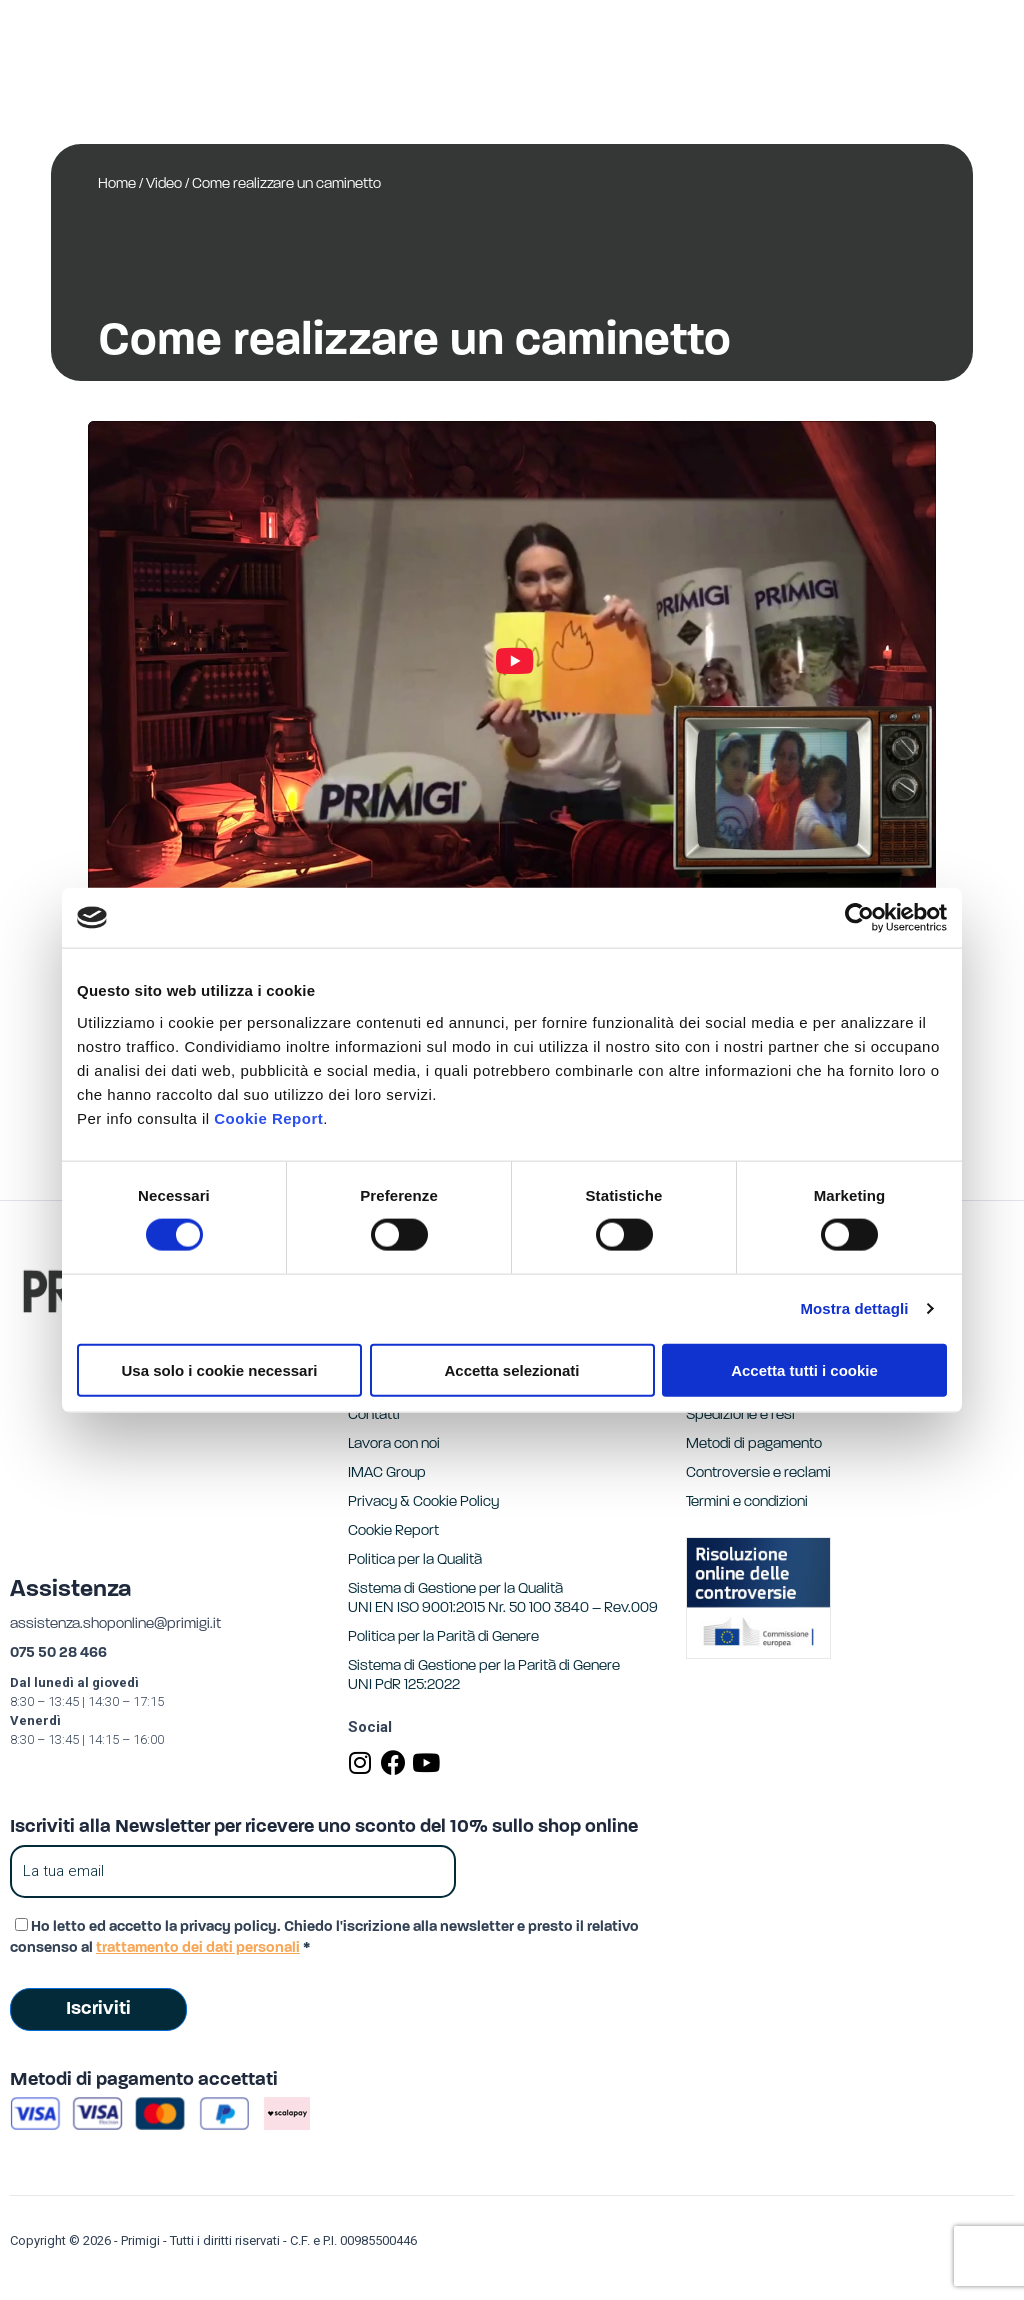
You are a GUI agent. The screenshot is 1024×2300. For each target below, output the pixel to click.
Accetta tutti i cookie (804, 1369)
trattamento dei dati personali (198, 1948)
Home (117, 184)
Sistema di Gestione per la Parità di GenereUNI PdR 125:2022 (484, 1676)
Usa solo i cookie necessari (220, 1369)
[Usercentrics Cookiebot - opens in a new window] (859, 918)
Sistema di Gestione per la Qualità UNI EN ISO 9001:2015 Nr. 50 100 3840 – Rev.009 (503, 1599)
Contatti (374, 1415)
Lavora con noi (394, 1444)
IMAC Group (387, 1473)
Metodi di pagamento (754, 1444)
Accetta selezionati (511, 1369)
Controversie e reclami (758, 1473)
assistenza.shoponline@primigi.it (115, 1624)
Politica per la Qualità (415, 1560)
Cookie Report (268, 1117)
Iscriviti (98, 2009)
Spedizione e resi (740, 1415)
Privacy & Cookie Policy (423, 1502)
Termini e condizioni (747, 1502)
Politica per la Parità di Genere (443, 1637)
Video (164, 184)
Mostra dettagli (854, 1308)
